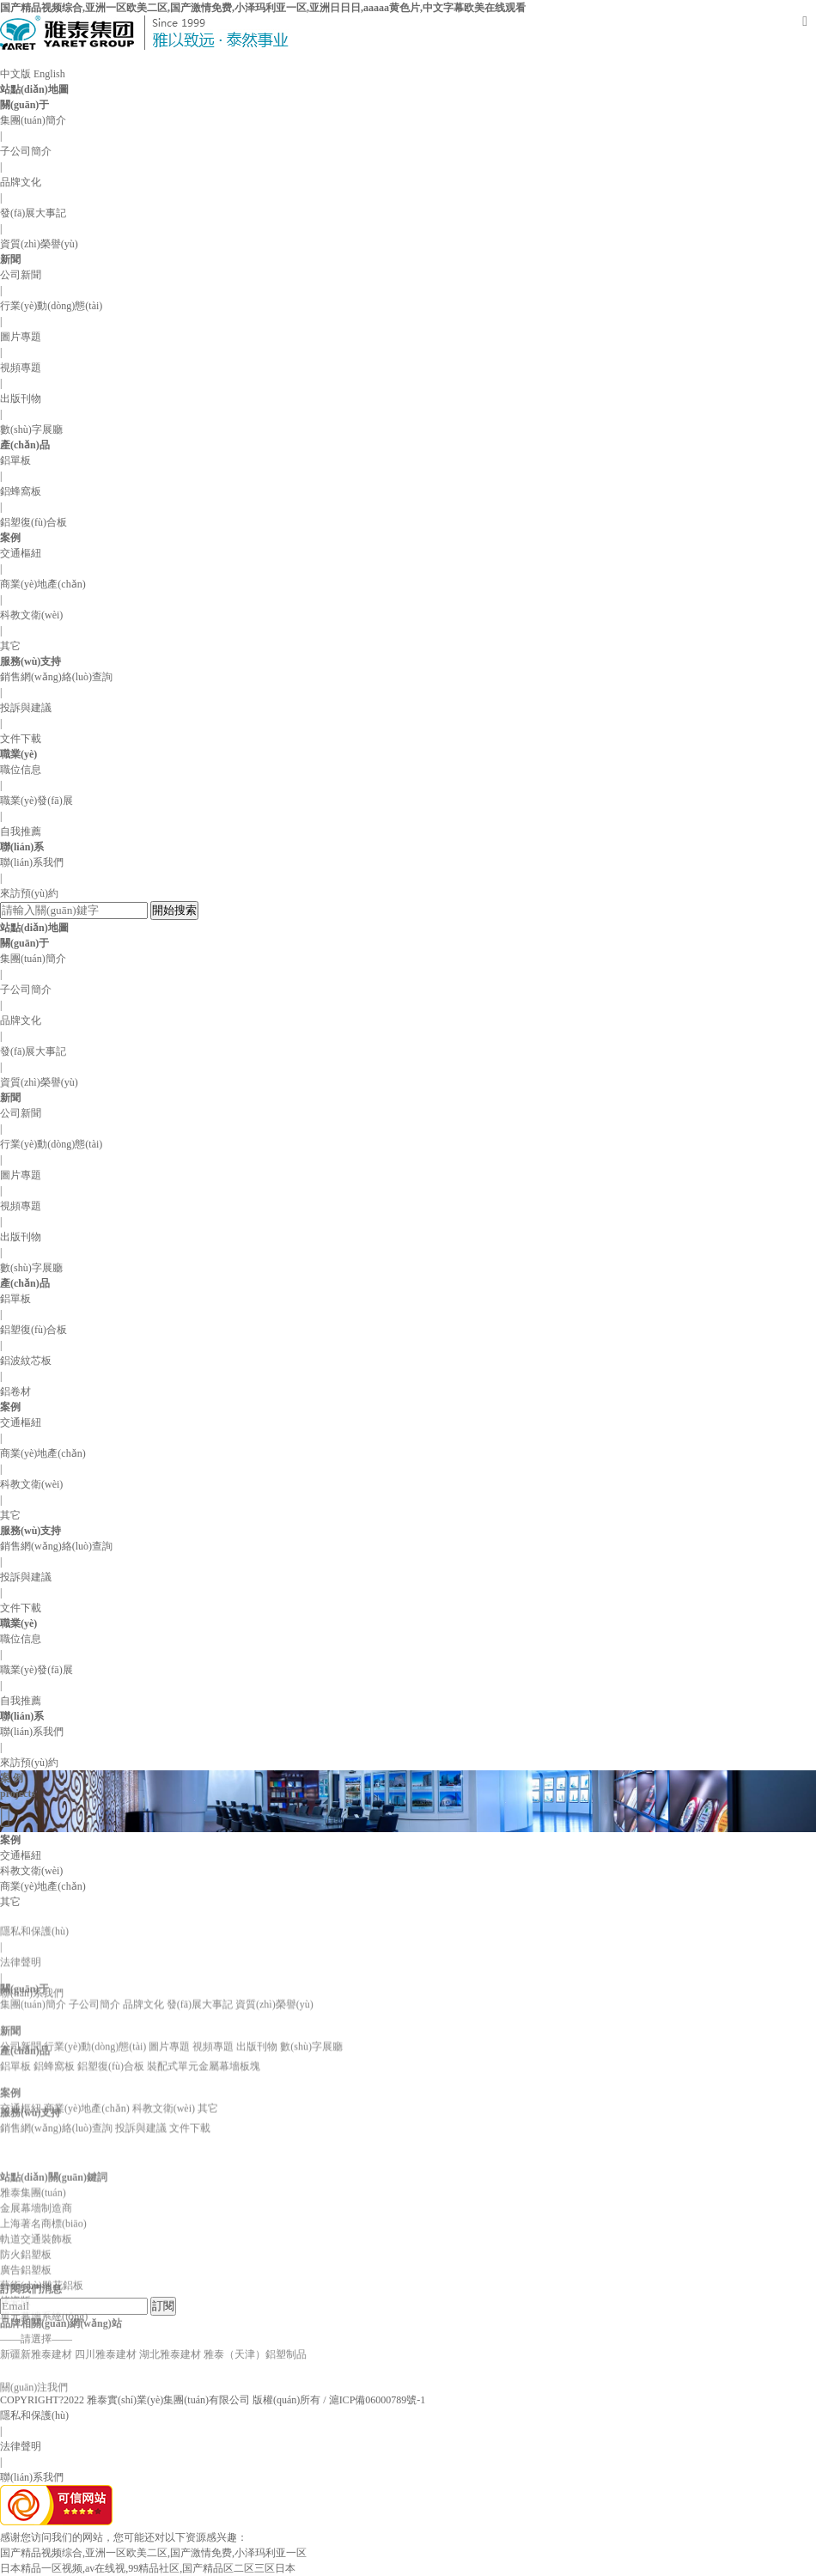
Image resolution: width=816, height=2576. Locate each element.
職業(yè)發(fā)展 (36, 801)
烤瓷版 (15, 2382)
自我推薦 (20, 831)
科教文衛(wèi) (31, 615)
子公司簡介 (26, 151)
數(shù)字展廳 (31, 429)
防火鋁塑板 (26, 2335)
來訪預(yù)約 (29, 893)
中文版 (15, 74)
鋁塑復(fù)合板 (33, 522)
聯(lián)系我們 (32, 862)
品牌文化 (20, 182)
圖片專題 (20, 337)
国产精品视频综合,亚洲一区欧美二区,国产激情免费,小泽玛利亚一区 (153, 2553)
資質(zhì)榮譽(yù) (39, 244)
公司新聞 (20, 275)
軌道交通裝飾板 (36, 2320)
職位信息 (20, 770)
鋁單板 (15, 460)
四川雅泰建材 (106, 2312)
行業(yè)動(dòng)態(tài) (51, 306)
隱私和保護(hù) (34, 2415)
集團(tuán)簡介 (33, 120)
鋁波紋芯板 (26, 1361)
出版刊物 (20, 399)
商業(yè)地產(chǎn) (43, 584)
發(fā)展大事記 (33, 213)
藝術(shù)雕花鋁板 (41, 2366)
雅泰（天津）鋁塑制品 (255, 2312)
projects (17, 1793)
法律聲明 (20, 2002)
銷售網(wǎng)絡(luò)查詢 (56, 677)
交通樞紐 (20, 553)
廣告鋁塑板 (26, 2351)
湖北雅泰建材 (170, 2312)
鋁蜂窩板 (20, 491)
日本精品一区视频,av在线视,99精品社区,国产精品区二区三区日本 (147, 2568)
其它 (10, 646)
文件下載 (20, 739)
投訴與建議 (26, 708)
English (49, 74)
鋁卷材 (15, 1391)
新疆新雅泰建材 (36, 2312)
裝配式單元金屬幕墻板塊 (203, 2050)
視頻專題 (20, 368)
